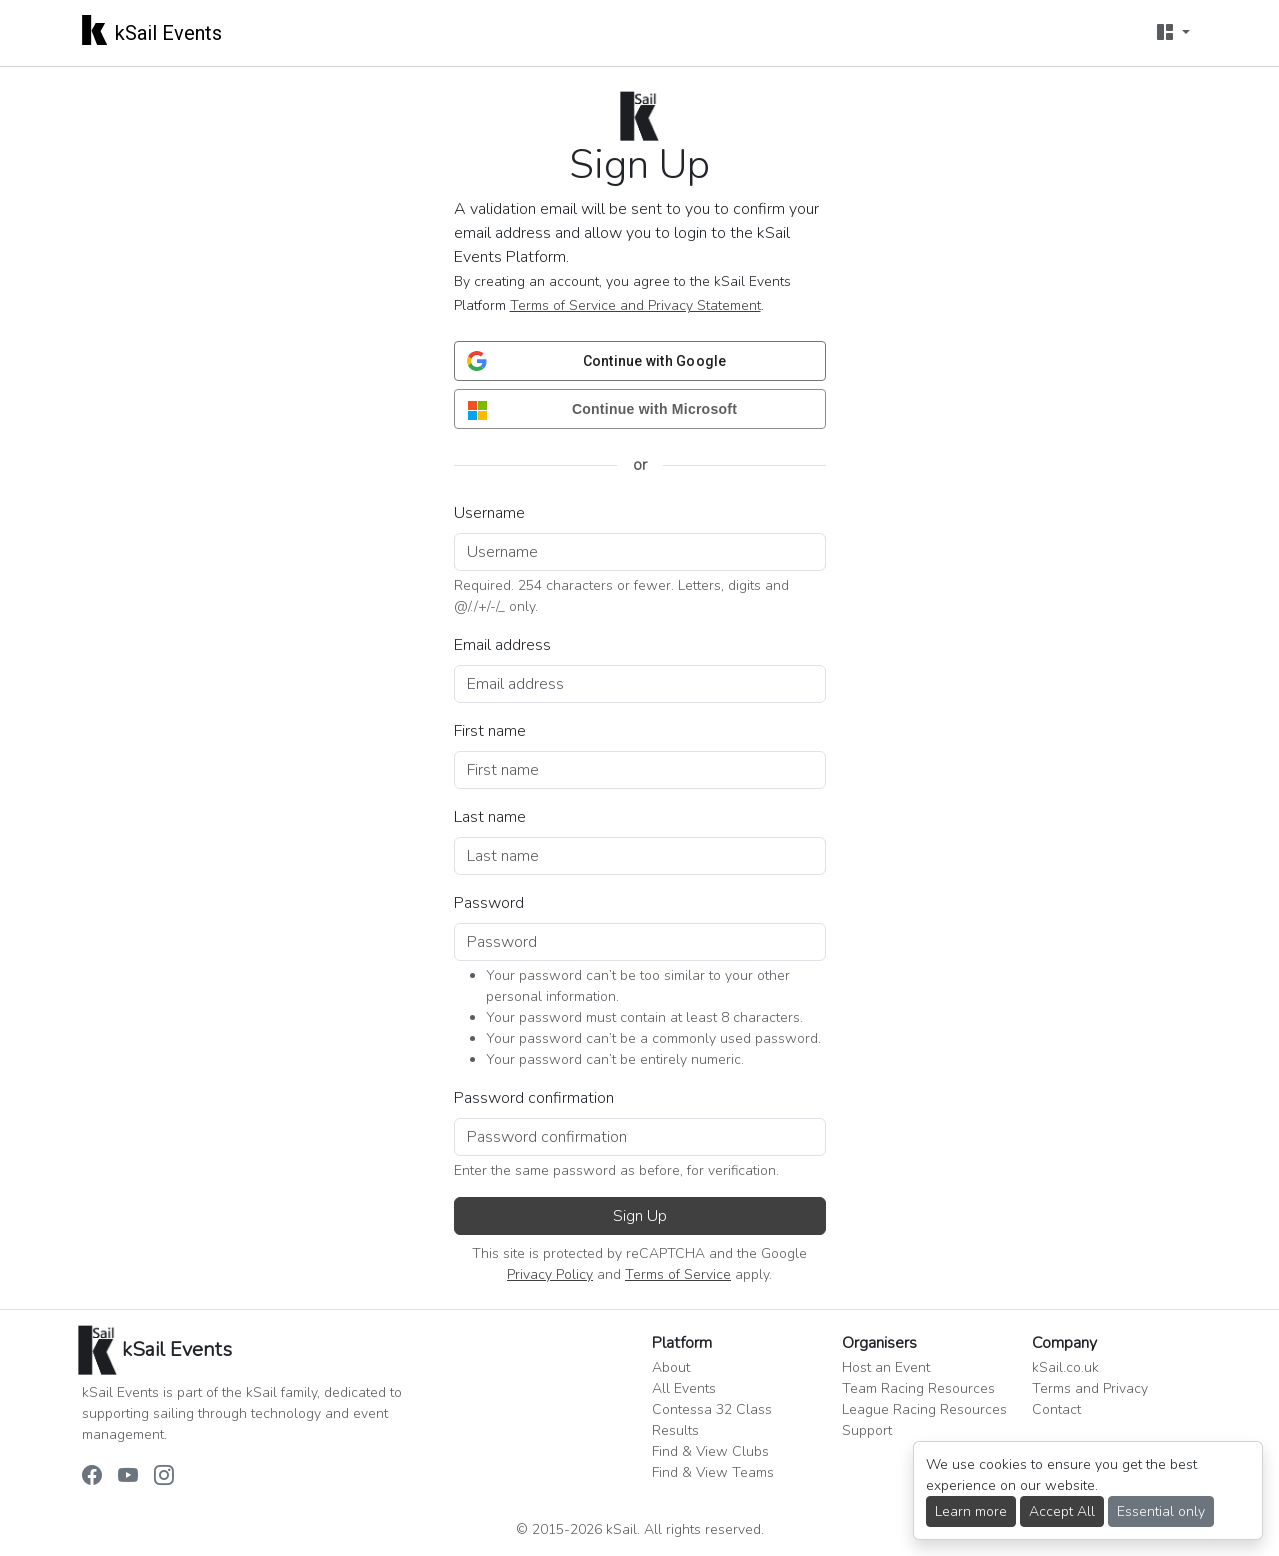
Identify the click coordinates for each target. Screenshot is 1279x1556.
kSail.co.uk (1065, 1367)
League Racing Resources (924, 1409)
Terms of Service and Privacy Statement (635, 305)
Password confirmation (534, 1098)
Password (489, 903)
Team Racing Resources (918, 1388)
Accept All (1062, 1511)
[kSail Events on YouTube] (128, 1476)
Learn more (971, 1511)
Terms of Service (678, 1274)
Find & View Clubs (710, 1451)
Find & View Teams (713, 1472)
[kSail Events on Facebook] (92, 1476)
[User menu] (1173, 33)
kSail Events (152, 29)
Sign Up (640, 1216)
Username (489, 513)
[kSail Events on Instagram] (164, 1476)
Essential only (1161, 1511)
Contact (1056, 1409)
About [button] (671, 1367)
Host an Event (886, 1367)
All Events (684, 1388)
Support (867, 1430)
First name (490, 731)
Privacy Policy (550, 1274)
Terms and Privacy (1090, 1388)
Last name (490, 817)
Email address (502, 645)
